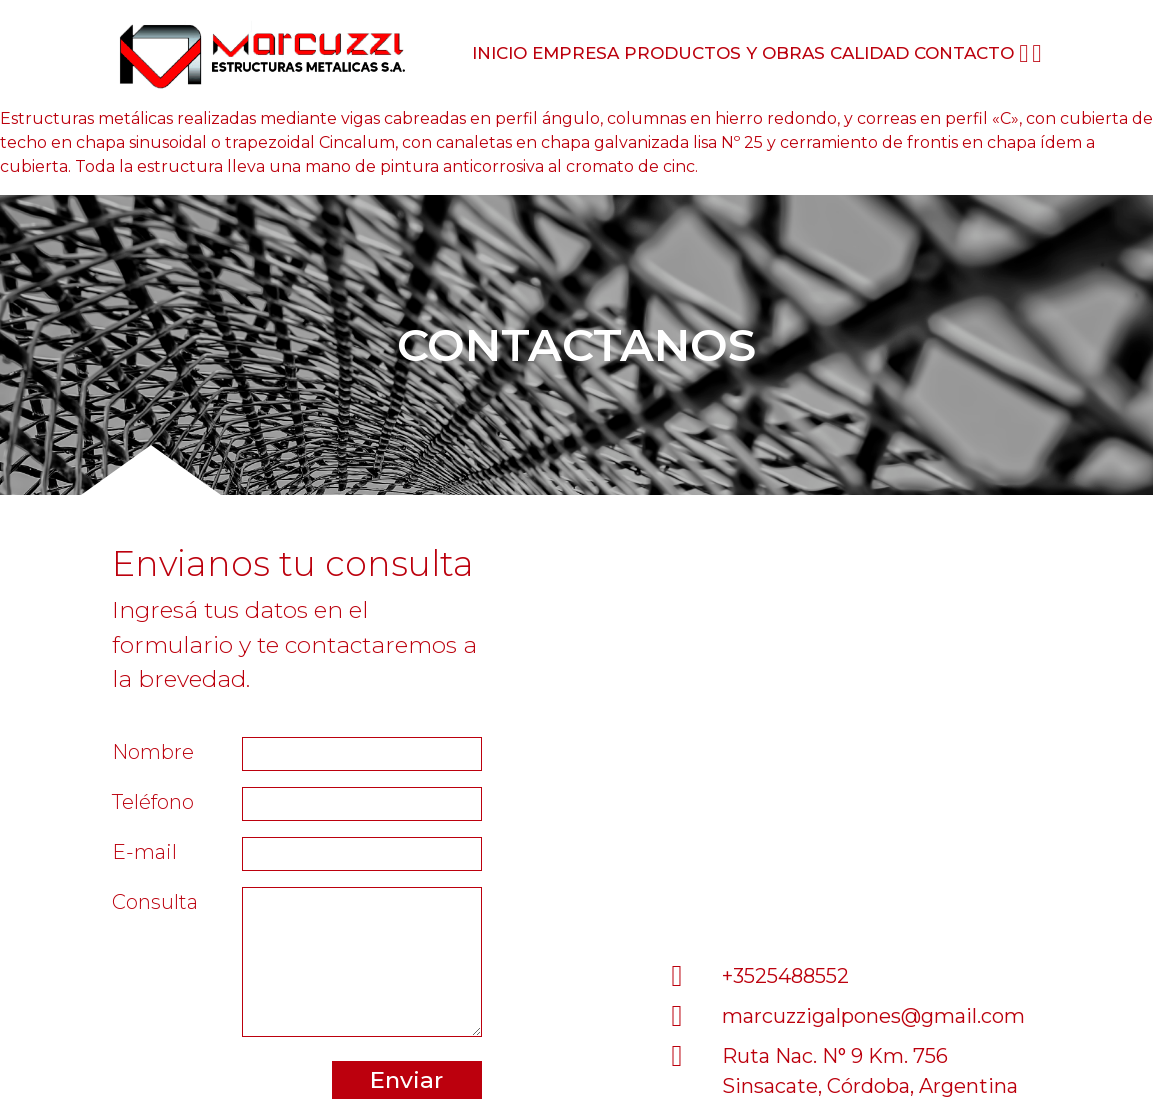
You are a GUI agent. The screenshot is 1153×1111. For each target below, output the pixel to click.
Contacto (964, 53)
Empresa (575, 53)
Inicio (499, 53)
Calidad (869, 53)
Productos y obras (724, 53)
